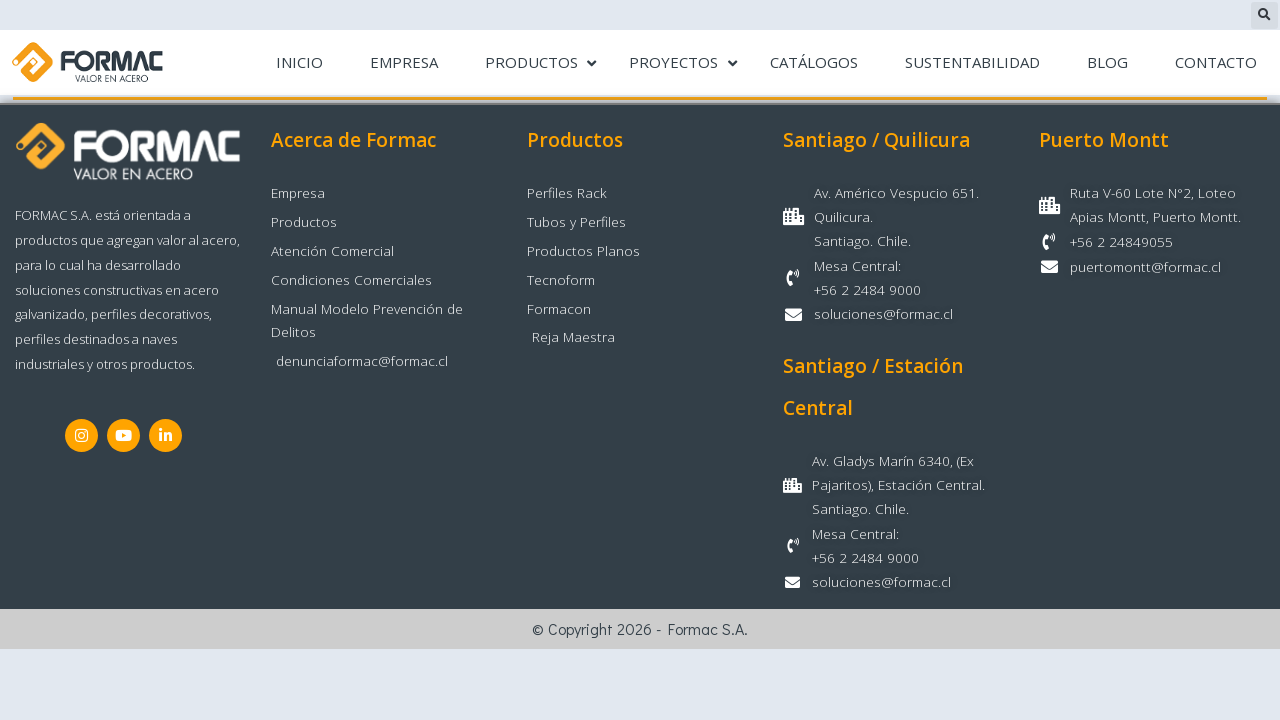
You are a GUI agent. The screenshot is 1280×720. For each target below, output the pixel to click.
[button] (1264, 15)
